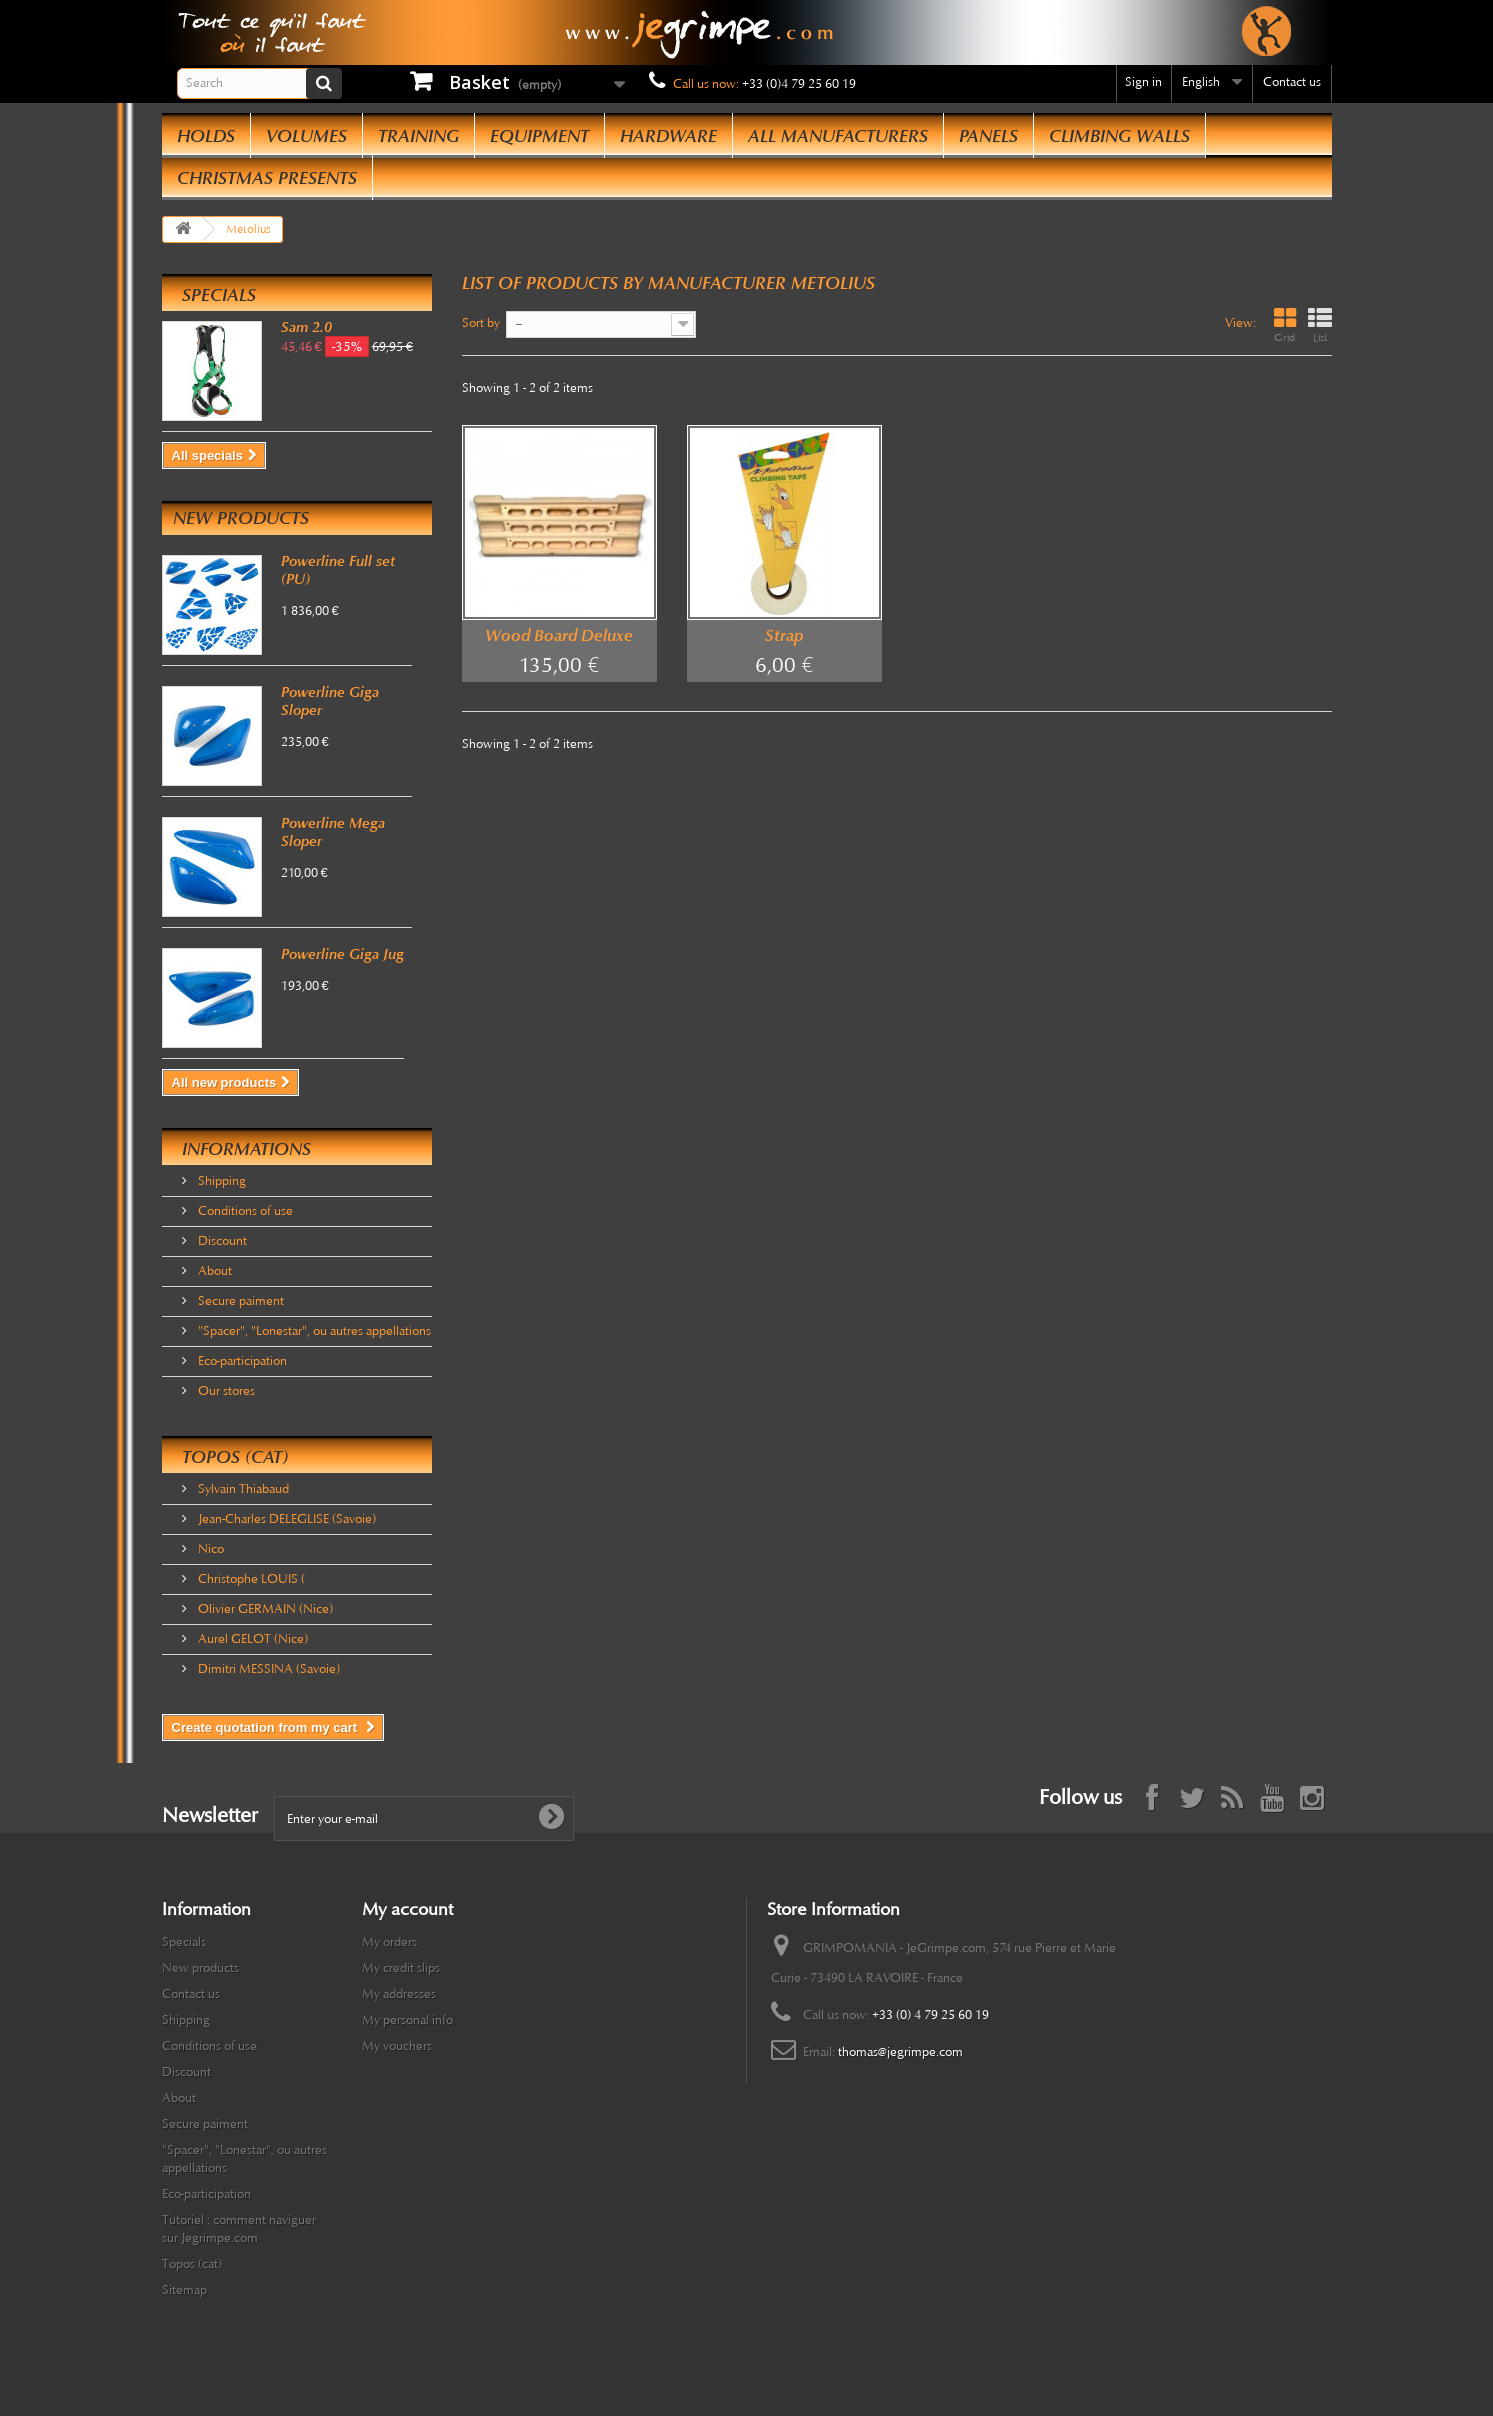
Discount (221, 1241)
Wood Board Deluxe (559, 635)
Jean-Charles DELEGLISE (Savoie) (285, 1519)
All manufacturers (838, 136)
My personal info (407, 2020)
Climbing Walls (1119, 136)
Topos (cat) (235, 1457)
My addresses (399, 1994)
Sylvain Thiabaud (242, 1489)
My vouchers (397, 2046)
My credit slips (401, 1968)
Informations (246, 1149)
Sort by (481, 323)
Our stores (225, 1391)
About (213, 1271)
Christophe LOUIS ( (250, 1579)
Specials (219, 295)
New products (241, 518)
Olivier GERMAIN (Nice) (264, 1609)
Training (418, 136)
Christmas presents (267, 178)
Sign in (1143, 82)
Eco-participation (241, 1361)
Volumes (306, 136)
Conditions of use (244, 1211)
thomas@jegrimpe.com (900, 2052)
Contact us (1292, 82)
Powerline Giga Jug (342, 954)
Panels (988, 136)
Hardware (668, 136)
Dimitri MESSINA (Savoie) (267, 1669)
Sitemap (184, 2290)
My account (407, 1909)
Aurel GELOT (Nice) (251, 1639)
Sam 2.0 (306, 327)
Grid (1285, 325)
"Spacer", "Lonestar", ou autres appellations (313, 1331)
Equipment (539, 136)
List (1320, 325)
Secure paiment (239, 1301)
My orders (389, 1942)
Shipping (220, 1181)
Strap (784, 635)
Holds (206, 136)
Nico (209, 1549)
